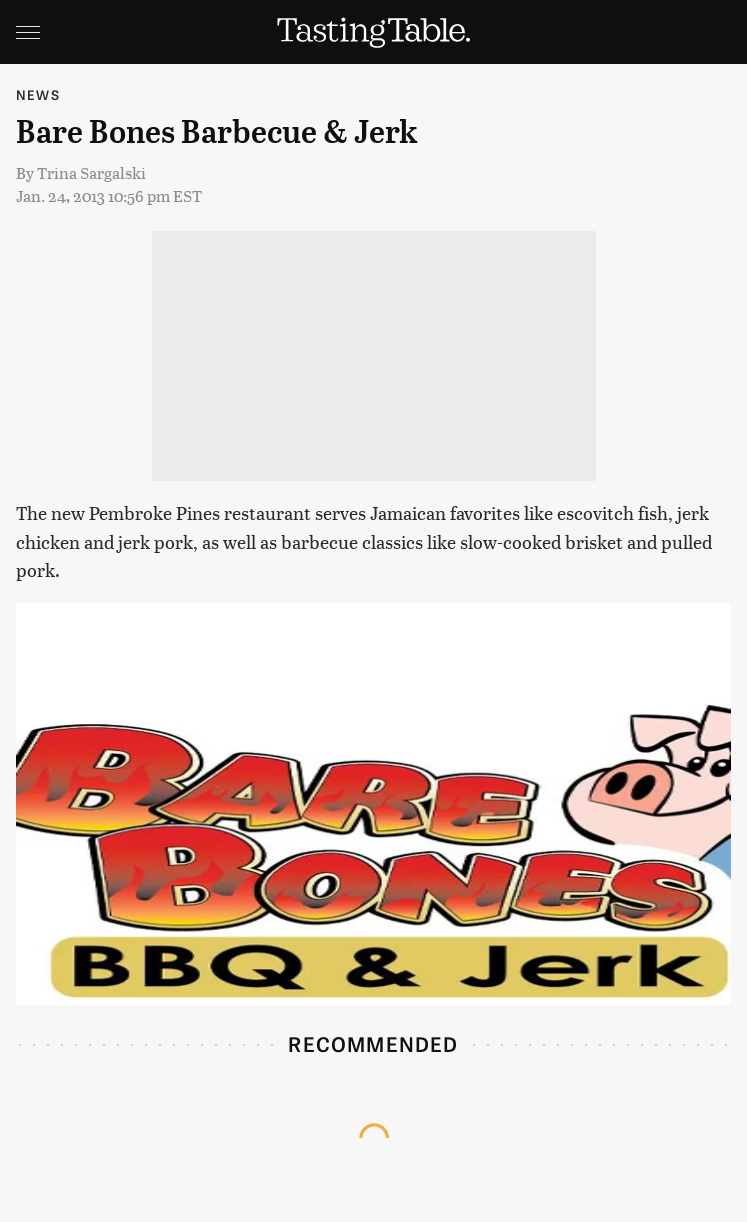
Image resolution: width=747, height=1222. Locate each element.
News (38, 94)
